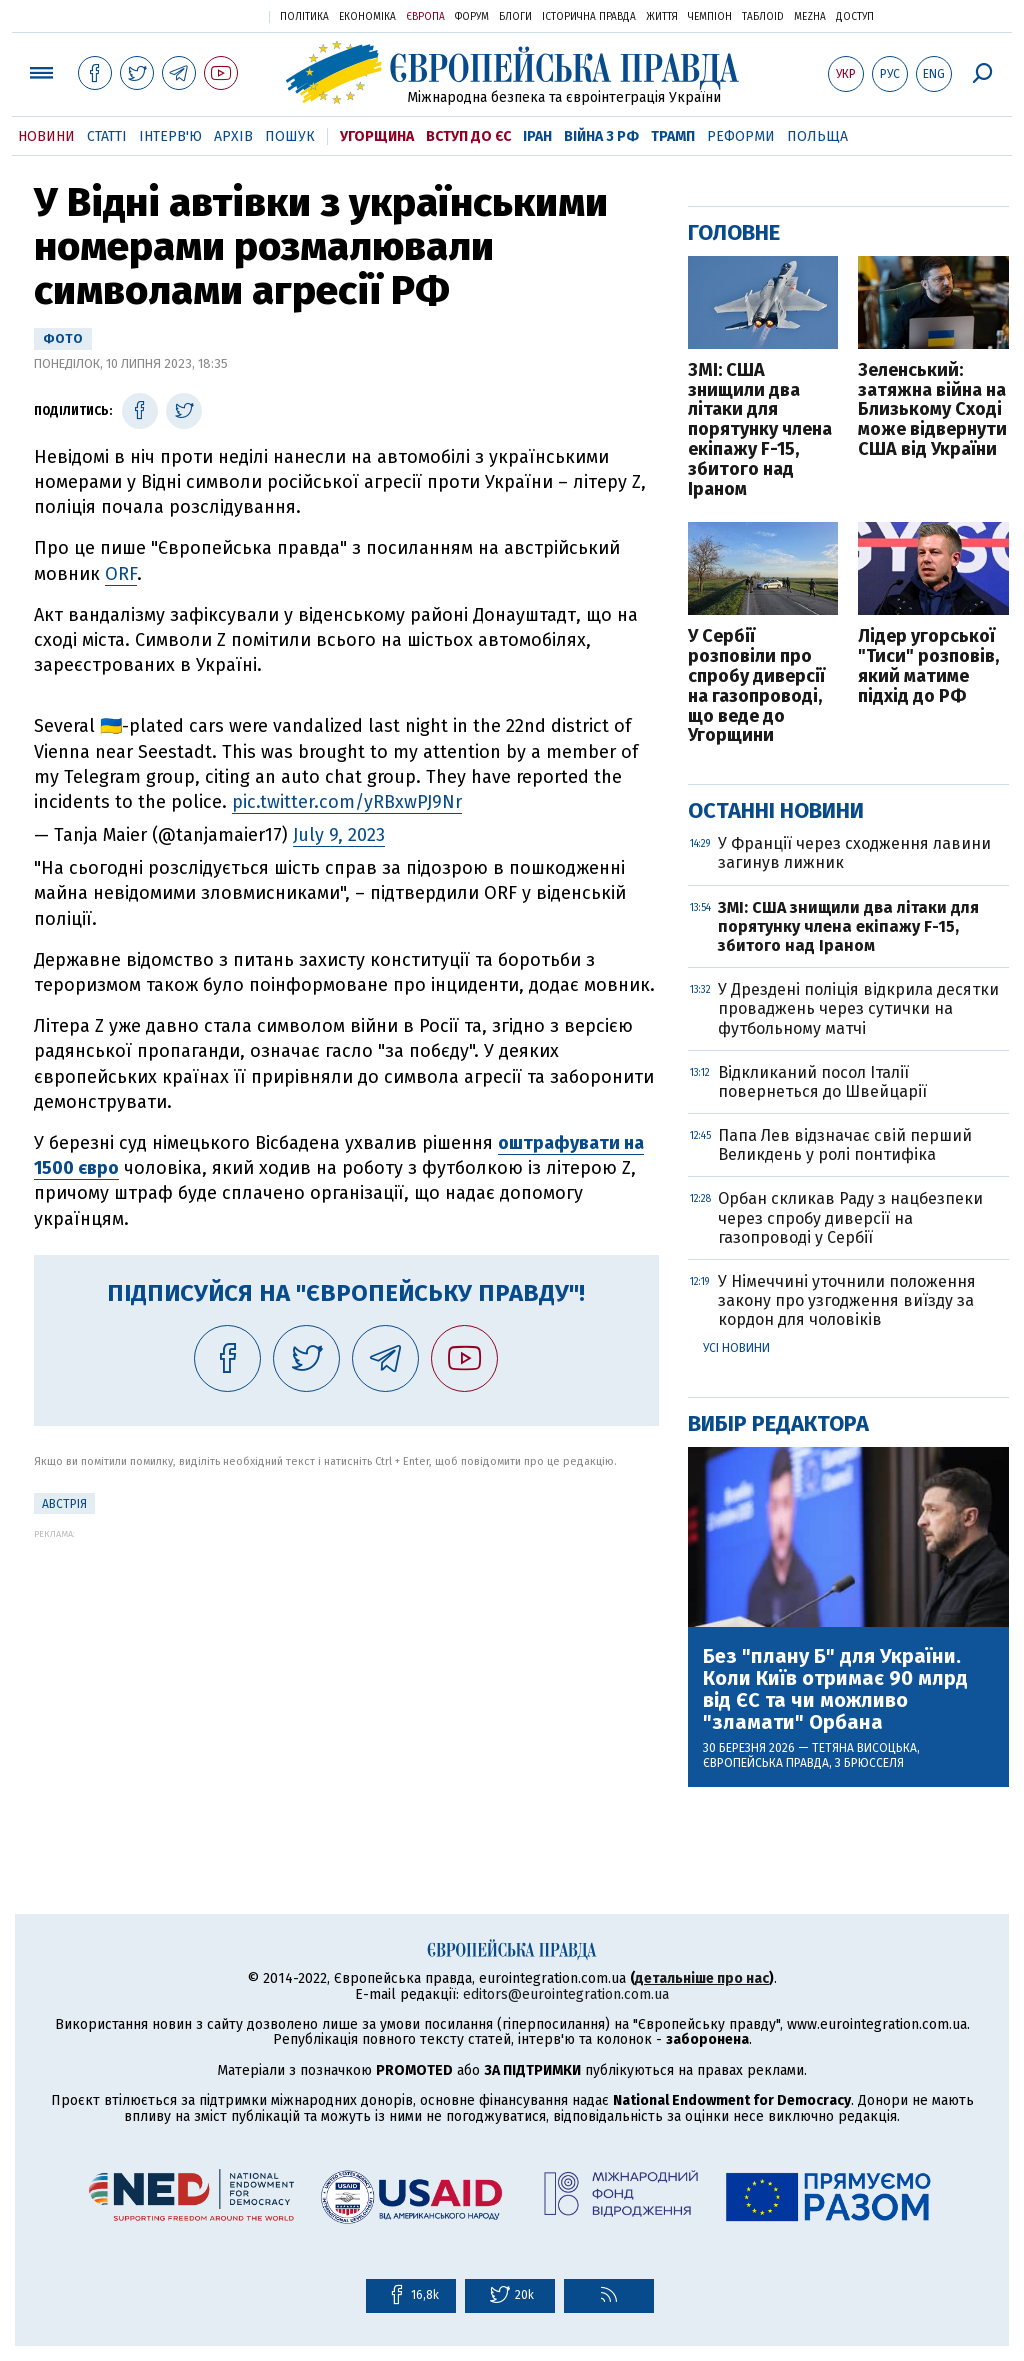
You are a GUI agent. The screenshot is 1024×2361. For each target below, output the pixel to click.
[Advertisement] (346, 1679)
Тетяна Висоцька (864, 1748)
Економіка (367, 17)
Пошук (290, 136)
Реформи (741, 136)
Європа (425, 17)
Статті (107, 136)
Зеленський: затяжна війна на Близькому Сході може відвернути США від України (932, 410)
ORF (121, 574)
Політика (304, 17)
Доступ (855, 17)
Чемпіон (710, 17)
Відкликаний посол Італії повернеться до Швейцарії (822, 1082)
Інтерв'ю (170, 136)
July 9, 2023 (339, 835)
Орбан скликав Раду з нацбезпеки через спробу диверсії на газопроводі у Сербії (850, 1217)
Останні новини (776, 810)
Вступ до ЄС (468, 136)
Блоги (515, 17)
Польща (817, 136)
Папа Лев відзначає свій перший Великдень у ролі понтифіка (845, 1145)
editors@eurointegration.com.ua (566, 1994)
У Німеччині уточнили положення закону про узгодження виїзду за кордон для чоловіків (847, 1300)
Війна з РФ (601, 136)
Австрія (64, 1504)
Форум (472, 17)
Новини (46, 136)
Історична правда (589, 17)
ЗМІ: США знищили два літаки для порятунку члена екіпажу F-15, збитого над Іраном (760, 430)
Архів (233, 136)
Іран (537, 136)
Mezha (810, 17)
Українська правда (205, 15)
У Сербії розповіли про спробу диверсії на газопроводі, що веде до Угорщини (756, 686)
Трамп (673, 136)
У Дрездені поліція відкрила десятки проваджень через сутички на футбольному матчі (858, 1008)
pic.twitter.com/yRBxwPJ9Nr (347, 802)
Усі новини (736, 1348)
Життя (662, 17)
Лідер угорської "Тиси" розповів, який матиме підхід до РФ (928, 666)
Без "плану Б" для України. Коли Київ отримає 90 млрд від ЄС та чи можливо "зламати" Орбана (835, 1689)
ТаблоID (763, 17)
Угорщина (377, 136)
